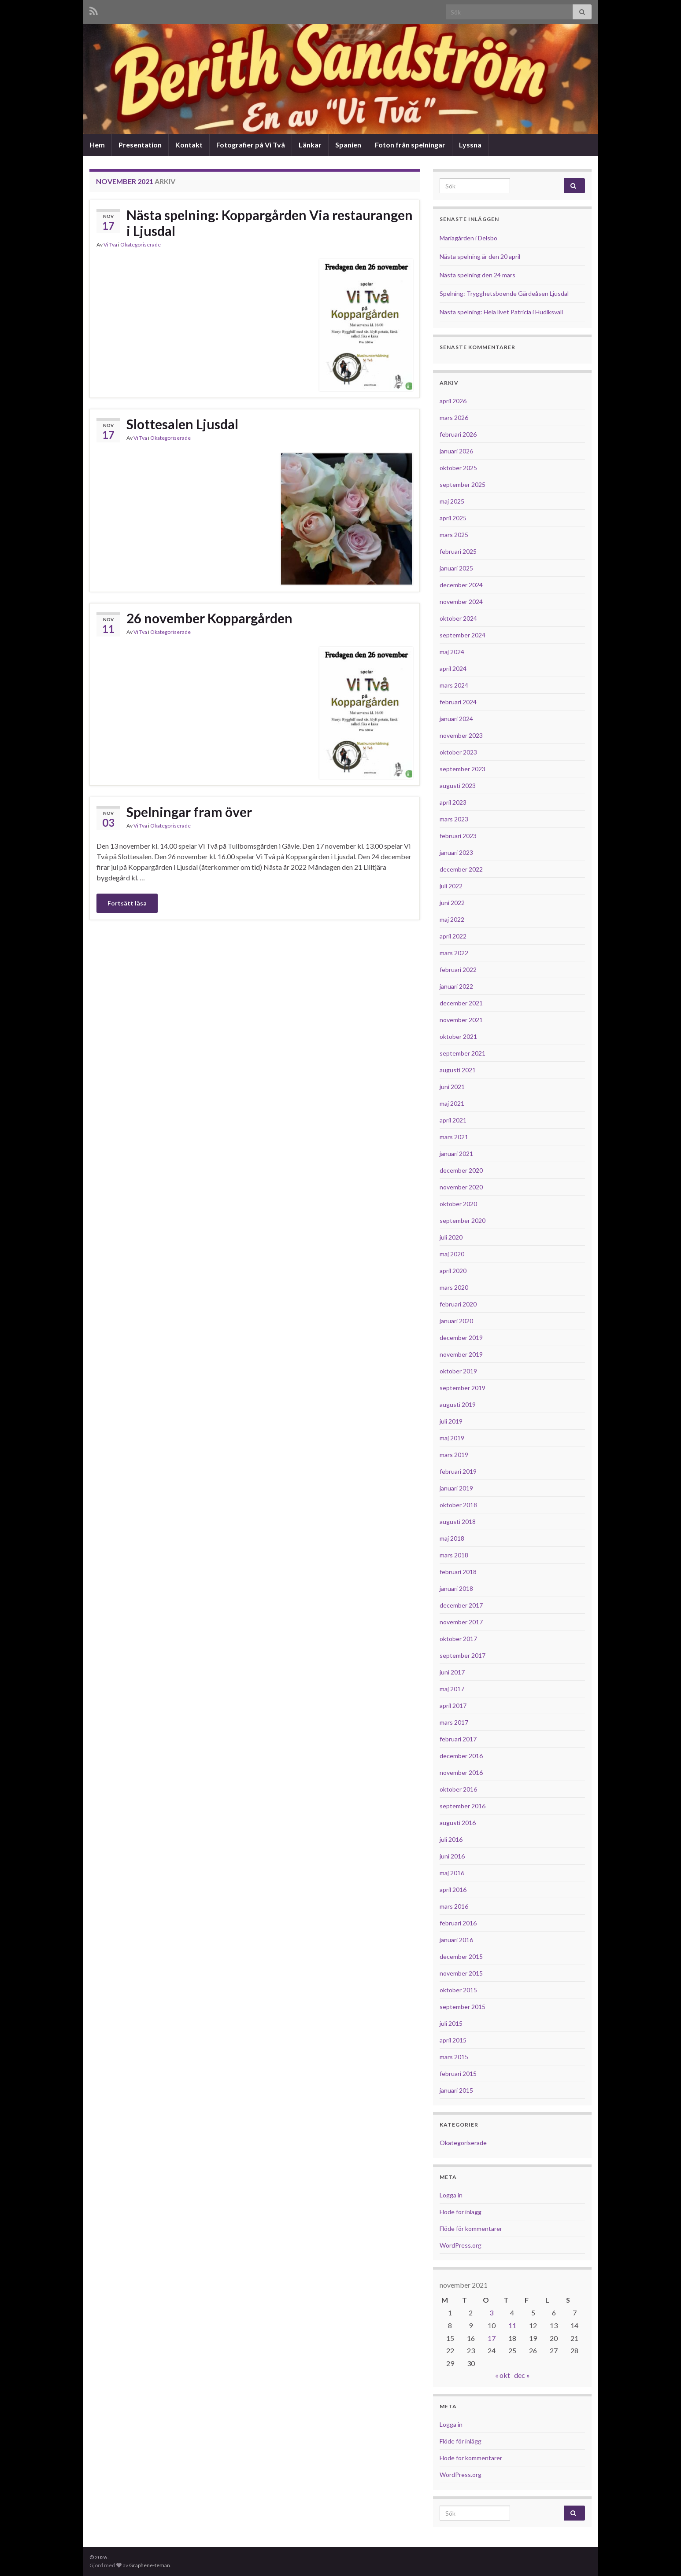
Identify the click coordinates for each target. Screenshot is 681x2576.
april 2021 (453, 1120)
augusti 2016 (458, 1822)
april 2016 (453, 1889)
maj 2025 (452, 501)
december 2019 (461, 1337)
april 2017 (453, 1705)
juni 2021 (452, 1086)
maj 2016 (452, 1873)
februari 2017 (458, 1739)
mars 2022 (454, 953)
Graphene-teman (149, 2565)
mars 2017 (454, 1722)
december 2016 (461, 1755)
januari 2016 (456, 1939)
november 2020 (461, 1187)
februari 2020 (458, 1304)
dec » (522, 2375)
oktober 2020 (458, 1203)
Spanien (348, 144)
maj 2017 (452, 1689)
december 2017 (461, 1605)
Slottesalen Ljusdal (182, 424)
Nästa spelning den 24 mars (477, 275)
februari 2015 (458, 2073)
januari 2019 (456, 1488)
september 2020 (462, 1220)
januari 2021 (456, 1153)
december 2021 (461, 1003)
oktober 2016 (458, 1789)
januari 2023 (456, 852)
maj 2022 (452, 919)
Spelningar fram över (189, 812)
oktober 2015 (458, 1990)
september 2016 (462, 1806)
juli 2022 (451, 886)
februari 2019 (458, 1471)
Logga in (451, 2195)
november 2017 (461, 1622)
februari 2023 (458, 835)
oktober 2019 (458, 1371)
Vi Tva (110, 244)
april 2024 (453, 668)
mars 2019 (454, 1454)
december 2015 (461, 1956)
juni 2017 (452, 1672)
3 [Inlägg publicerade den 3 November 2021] (491, 2312)
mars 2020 (454, 1287)
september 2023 (462, 769)
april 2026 (453, 401)
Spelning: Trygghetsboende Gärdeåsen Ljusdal (504, 293)
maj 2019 (452, 1438)
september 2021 (462, 1053)
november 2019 (461, 1354)
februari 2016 (458, 1923)
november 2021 (461, 1019)
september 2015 (462, 2006)
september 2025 (462, 484)
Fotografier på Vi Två (250, 144)
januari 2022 (456, 986)
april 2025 (453, 518)
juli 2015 (451, 2023)
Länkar (310, 144)
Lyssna (470, 144)
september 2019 (462, 1387)
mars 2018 (454, 1555)
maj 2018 (452, 1538)
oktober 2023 (458, 752)
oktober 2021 (458, 1036)
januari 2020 (456, 1321)
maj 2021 (452, 1103)
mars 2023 (454, 819)
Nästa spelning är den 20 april (480, 256)
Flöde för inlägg (460, 2211)
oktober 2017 (458, 1638)
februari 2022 (458, 969)
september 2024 (462, 635)
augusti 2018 (458, 1521)
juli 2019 (451, 1421)
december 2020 (461, 1170)
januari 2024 (456, 718)
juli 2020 (451, 1237)
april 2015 (453, 2040)
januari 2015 (456, 2090)
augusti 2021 (458, 1070)
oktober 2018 (458, 1505)
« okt (502, 2375)
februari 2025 (458, 551)
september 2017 (462, 1655)
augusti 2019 (458, 1404)
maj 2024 (452, 651)
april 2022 (453, 936)
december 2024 (461, 585)
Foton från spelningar (410, 144)
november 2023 (461, 735)
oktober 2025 (458, 467)
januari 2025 (456, 568)
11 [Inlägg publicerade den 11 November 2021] (512, 2325)
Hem (97, 144)
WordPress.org (460, 2245)
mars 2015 (454, 2057)
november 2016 (461, 1772)
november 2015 (461, 1973)
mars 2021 (454, 1137)
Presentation (140, 144)
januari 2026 (456, 451)
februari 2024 (458, 702)
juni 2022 (452, 902)
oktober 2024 (458, 618)
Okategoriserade (140, 244)
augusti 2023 (458, 785)
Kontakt (189, 144)
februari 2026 (458, 434)
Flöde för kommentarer (471, 2228)
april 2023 (453, 802)
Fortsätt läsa (127, 903)
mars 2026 (454, 417)
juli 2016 (451, 1839)
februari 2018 (458, 1571)
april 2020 (453, 1270)
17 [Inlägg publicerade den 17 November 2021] (492, 2338)
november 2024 (461, 601)
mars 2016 (454, 1906)
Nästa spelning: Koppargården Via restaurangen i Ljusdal (269, 223)
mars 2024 (454, 685)
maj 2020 (452, 1254)
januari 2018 (456, 1588)
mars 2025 (454, 534)
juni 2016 (452, 1856)
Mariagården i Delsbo (468, 238)
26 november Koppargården (209, 618)
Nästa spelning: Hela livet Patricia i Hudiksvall (501, 312)
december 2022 (461, 869)
